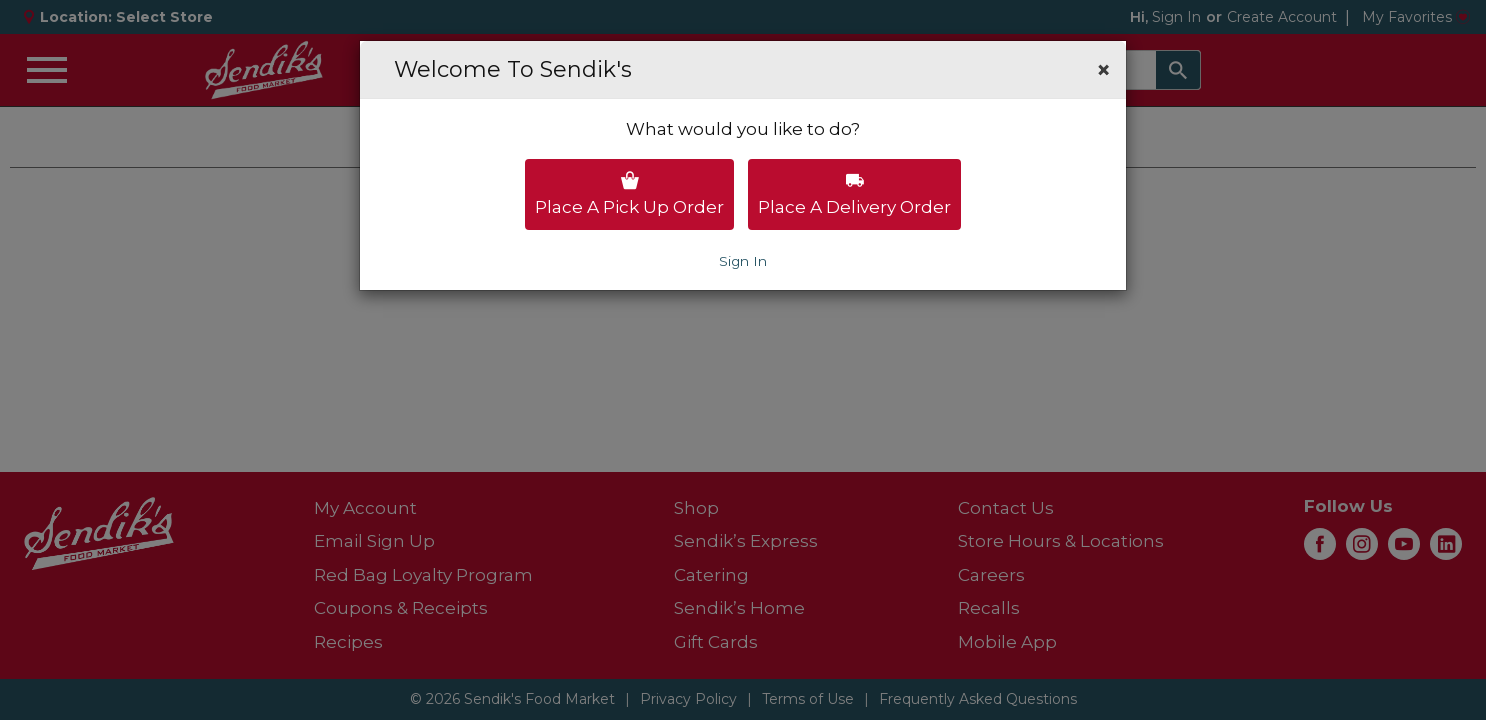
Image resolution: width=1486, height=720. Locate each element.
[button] (1103, 70)
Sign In (743, 261)
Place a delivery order (854, 194)
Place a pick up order (629, 194)
